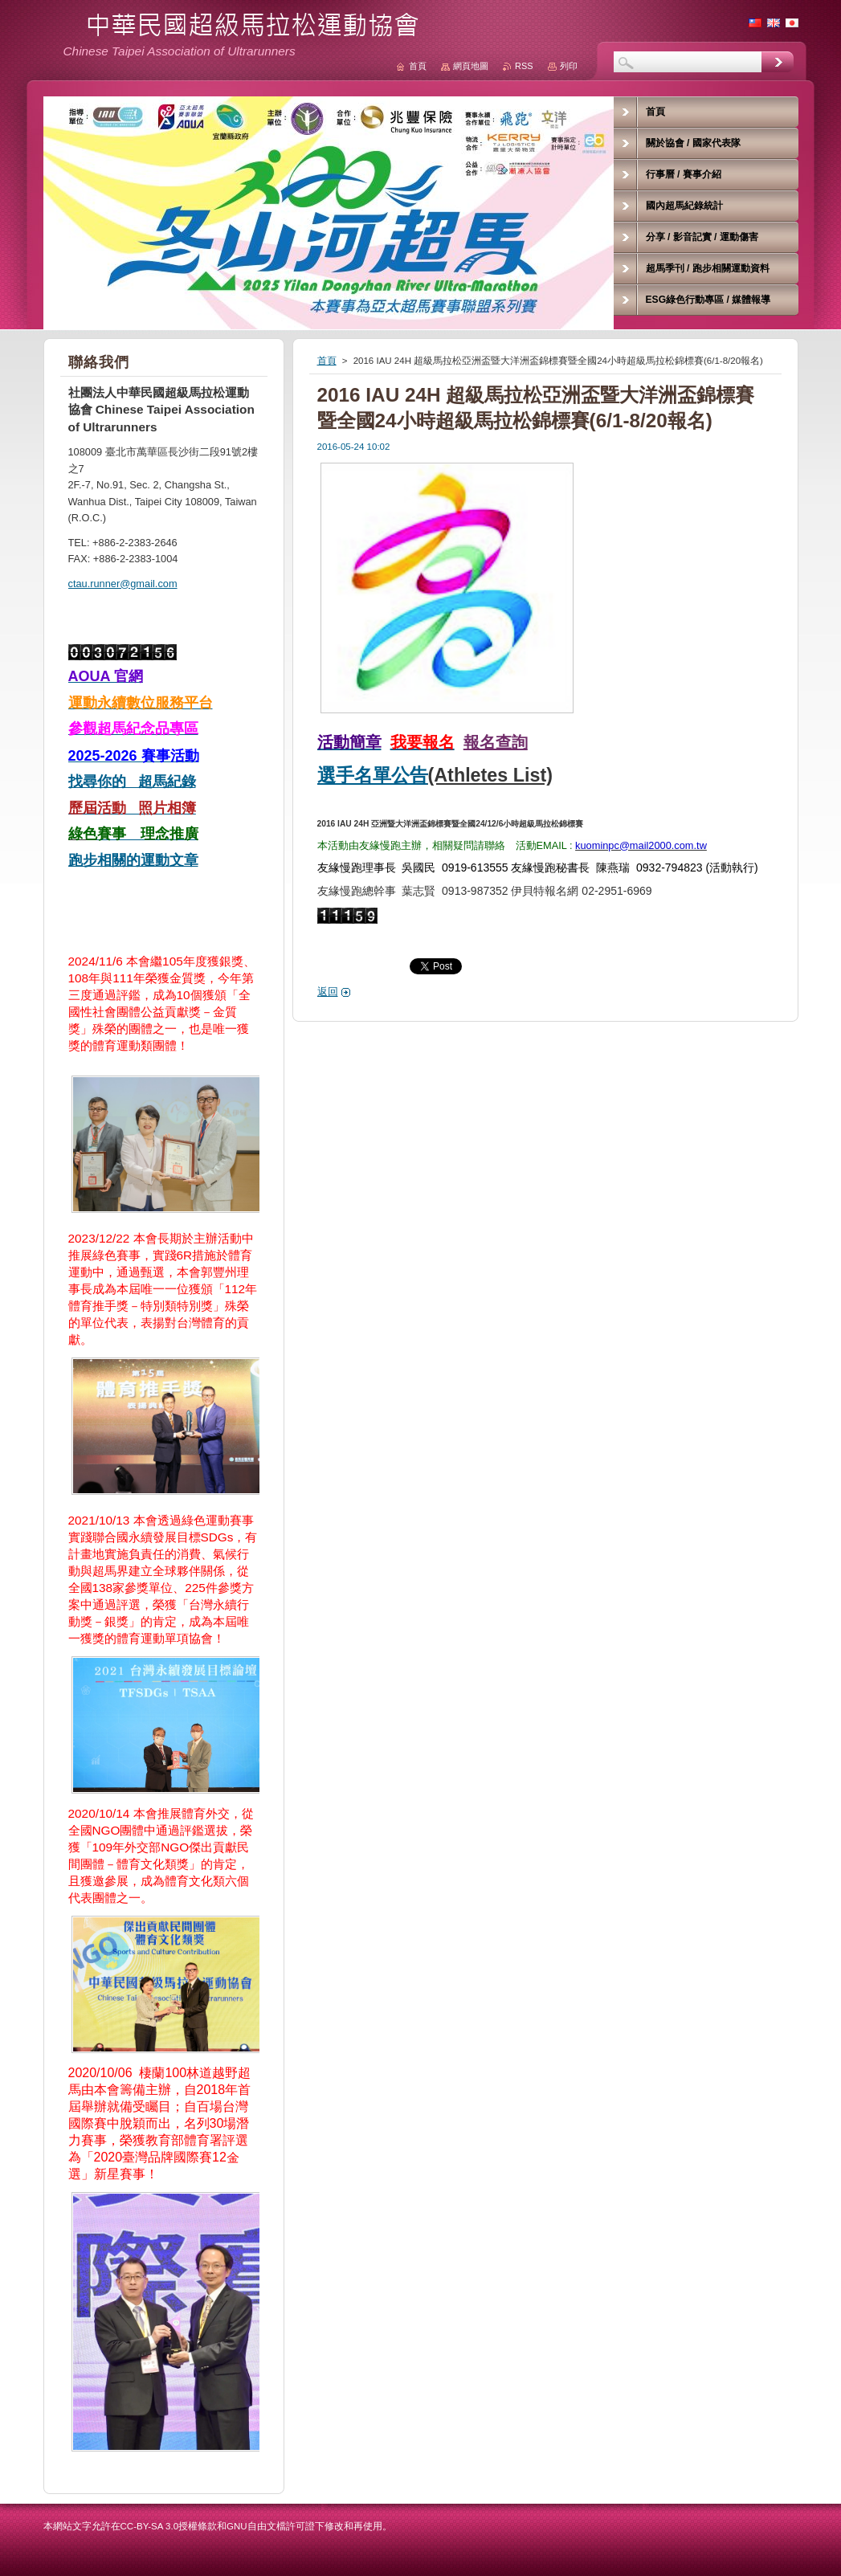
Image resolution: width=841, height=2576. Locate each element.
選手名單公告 (372, 775)
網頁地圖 (470, 66)
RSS (524, 66)
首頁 (327, 360)
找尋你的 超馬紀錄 (132, 782)
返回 (327, 992)
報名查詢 (495, 742)
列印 (569, 66)
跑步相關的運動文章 (133, 860)
